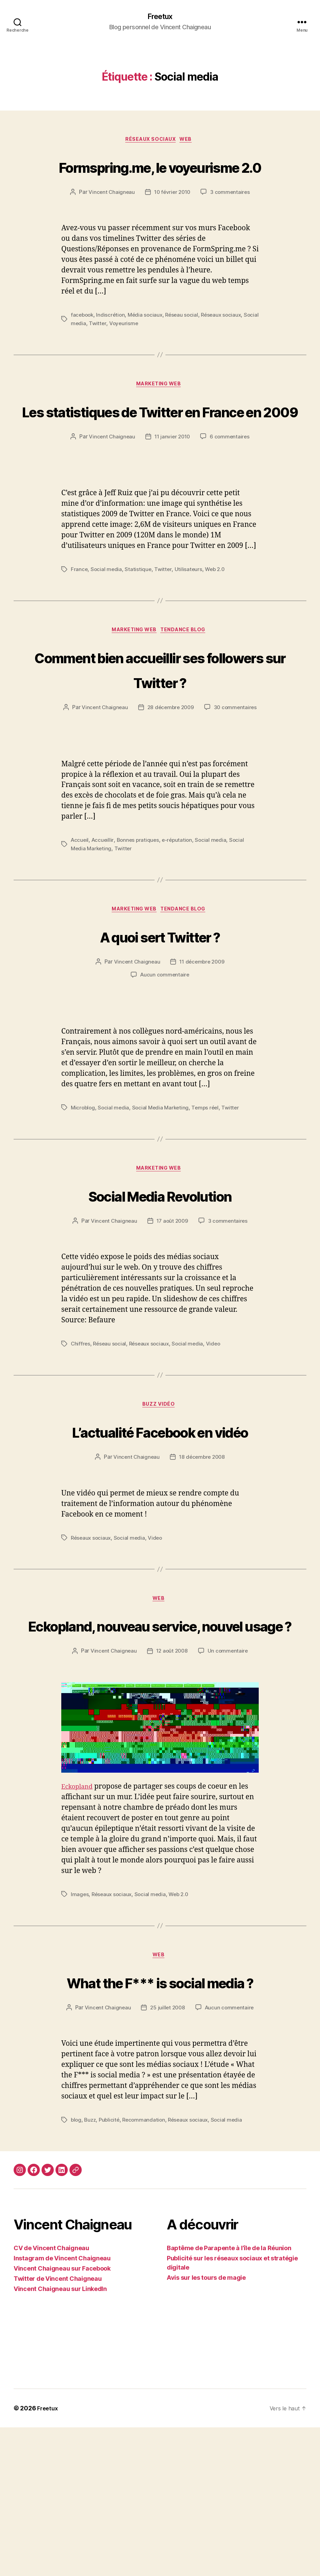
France (79, 622)
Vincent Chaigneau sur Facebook (62, 2417)
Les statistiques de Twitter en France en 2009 (160, 450)
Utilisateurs (190, 622)
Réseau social (186, 342)
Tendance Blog (186, 684)
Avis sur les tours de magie (206, 2426)
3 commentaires (231, 219)
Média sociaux (148, 342)
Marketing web (160, 412)
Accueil (80, 907)
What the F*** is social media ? (160, 2117)
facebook (83, 342)
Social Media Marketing (163, 1176)
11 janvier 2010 (172, 489)
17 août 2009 (172, 1291)
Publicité (111, 2268)
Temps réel (209, 1176)
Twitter (114, 350)
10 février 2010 (172, 219)
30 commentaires (165, 775)
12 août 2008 (172, 1773)
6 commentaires (231, 489)
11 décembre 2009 (202, 1030)
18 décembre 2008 (202, 1553)
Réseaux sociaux (150, 141)
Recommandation (147, 2268)
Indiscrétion (112, 342)
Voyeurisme (141, 350)
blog (76, 2268)
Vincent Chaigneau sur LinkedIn (60, 2437)
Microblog (83, 1176)
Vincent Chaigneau (109, 219)
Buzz (91, 2268)
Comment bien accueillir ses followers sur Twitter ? (160, 722)
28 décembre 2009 (202, 762)
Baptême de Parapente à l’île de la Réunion (229, 2396)
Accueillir (104, 907)
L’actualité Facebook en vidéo (160, 1513)
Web (189, 141)
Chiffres (81, 1413)
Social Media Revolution (160, 1264)
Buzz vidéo (160, 1476)
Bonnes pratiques (140, 907)
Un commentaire (229, 1773)
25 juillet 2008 (167, 2156)
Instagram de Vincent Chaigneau (62, 2406)
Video (217, 1413)
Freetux (160, 17)
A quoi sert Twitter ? (160, 1003)
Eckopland (79, 1909)
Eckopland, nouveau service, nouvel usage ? (160, 1734)
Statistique (139, 622)
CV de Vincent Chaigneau (51, 2396)
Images (80, 2016)
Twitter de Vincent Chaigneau (57, 2427)
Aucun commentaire (165, 1043)
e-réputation (181, 907)
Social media (87, 350)
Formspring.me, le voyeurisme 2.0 (160, 179)
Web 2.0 (217, 622)
